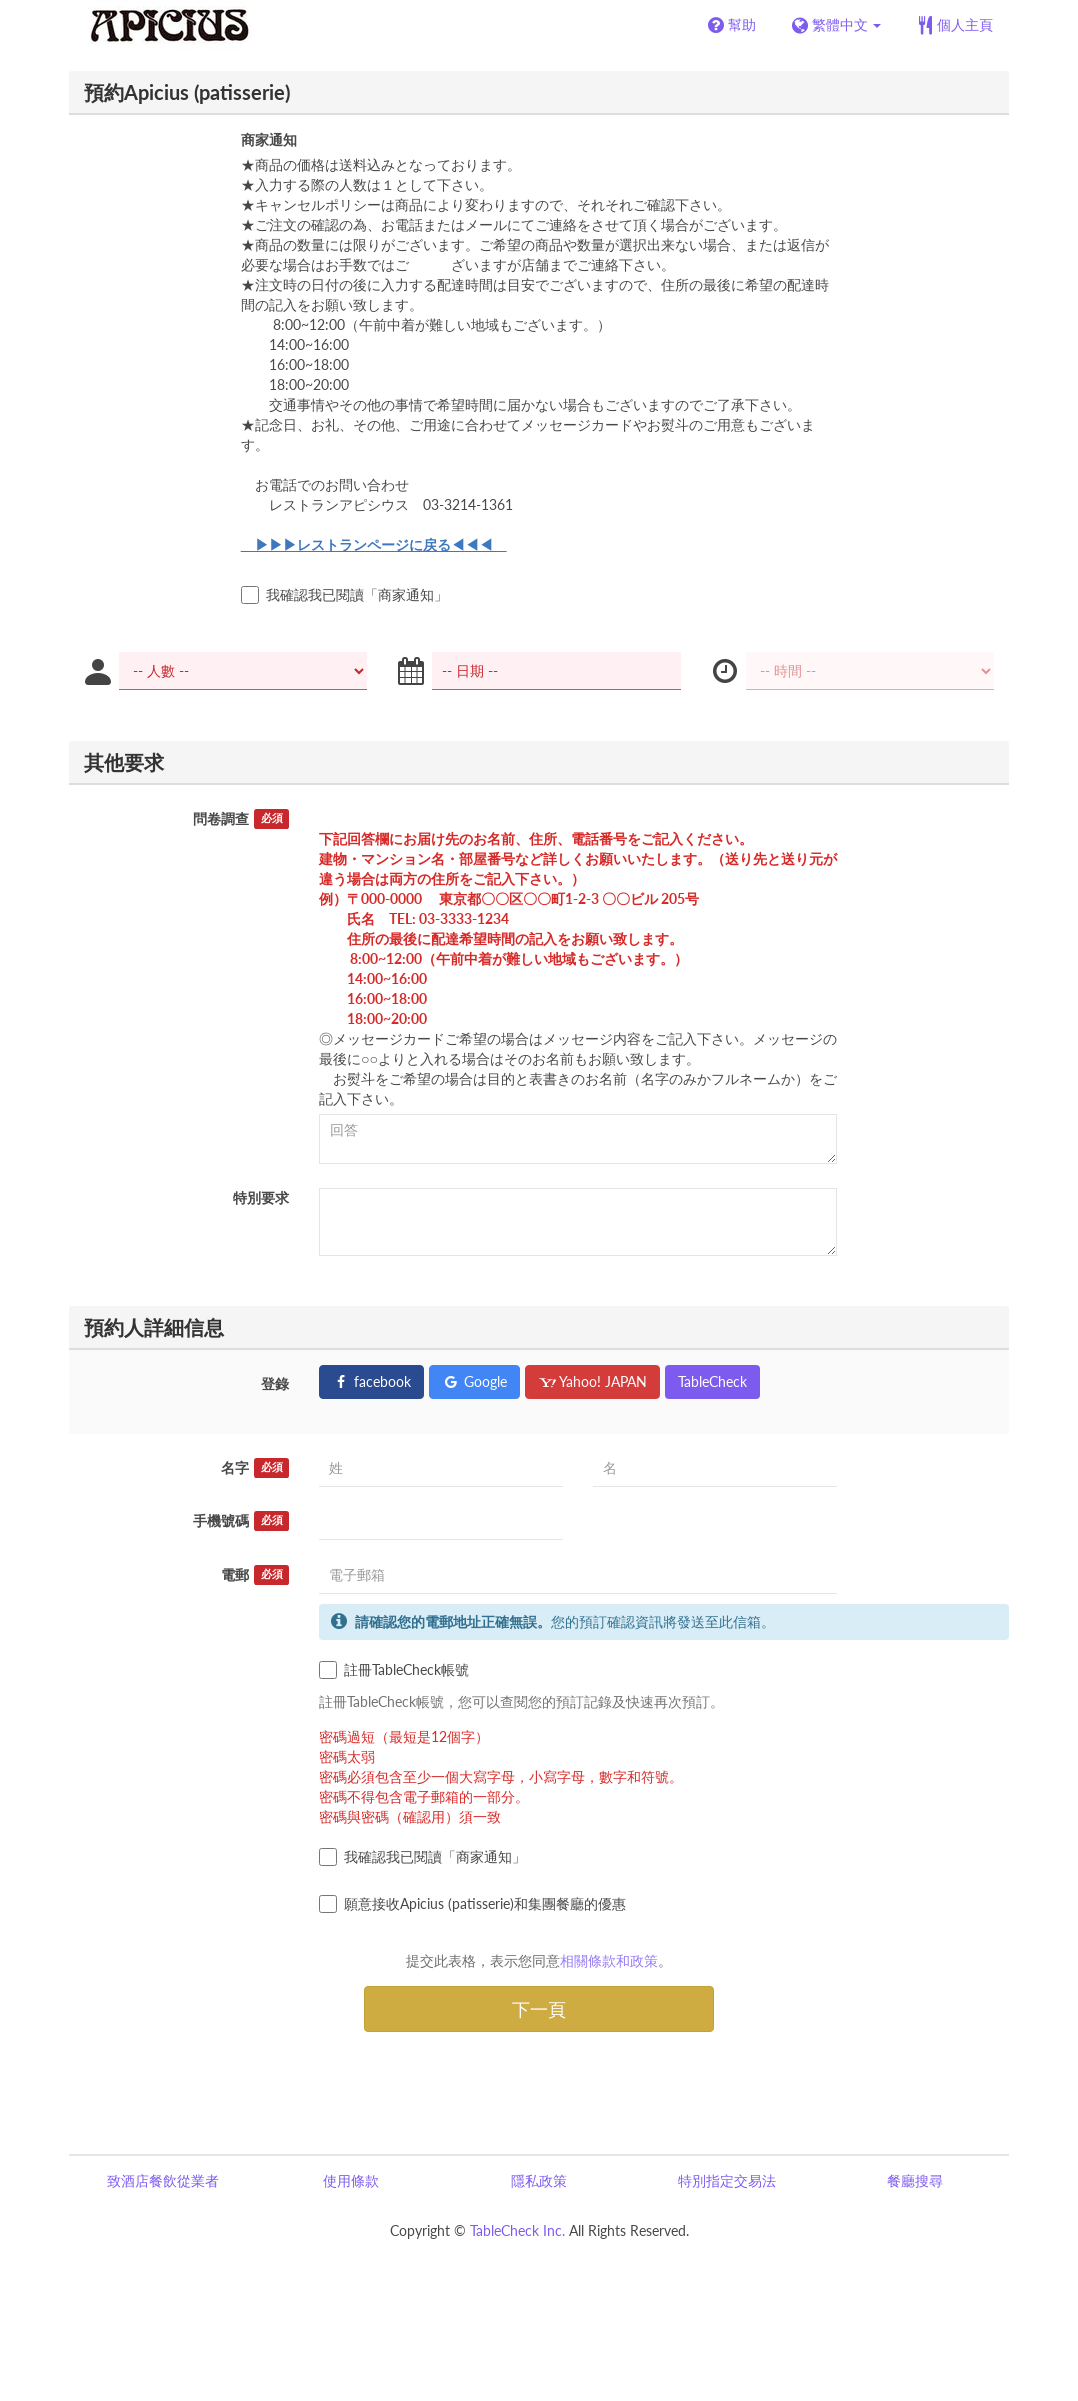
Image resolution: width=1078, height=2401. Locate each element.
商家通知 (269, 139)
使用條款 (351, 2180)
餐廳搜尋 (915, 2180)
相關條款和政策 (609, 1960)
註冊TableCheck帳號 (394, 1670)
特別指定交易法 (727, 2180)
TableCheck (712, 1381)
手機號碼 (241, 1521)
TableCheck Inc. (517, 2230)
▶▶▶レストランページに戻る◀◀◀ (374, 544)
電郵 (255, 1575)
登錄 (275, 1383)
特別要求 (261, 1197)
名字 (255, 1468)
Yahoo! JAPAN (592, 1381)
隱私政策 (539, 2180)
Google (474, 1381)
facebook (371, 1381)
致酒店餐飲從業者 (163, 2180)
